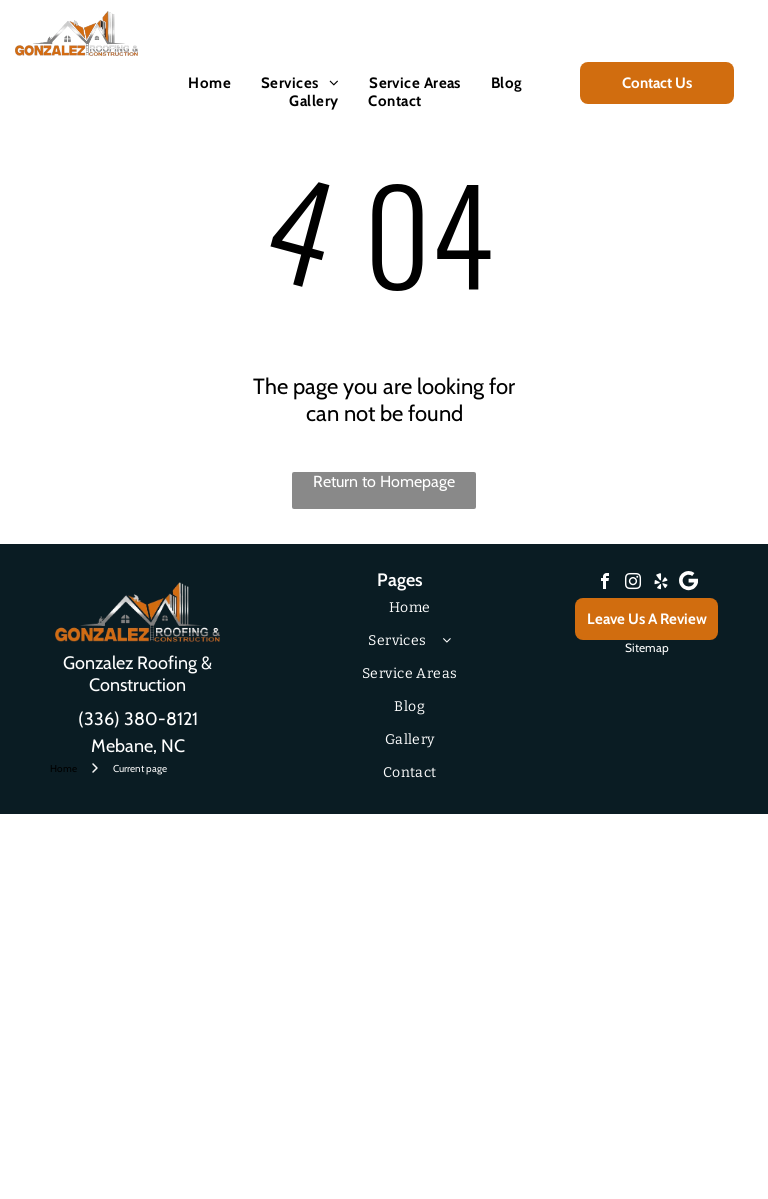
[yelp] (661, 583)
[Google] (689, 583)
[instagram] (633, 583)
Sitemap (647, 647)
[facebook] (605, 583)
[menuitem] (209, 83)
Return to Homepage (384, 481)
